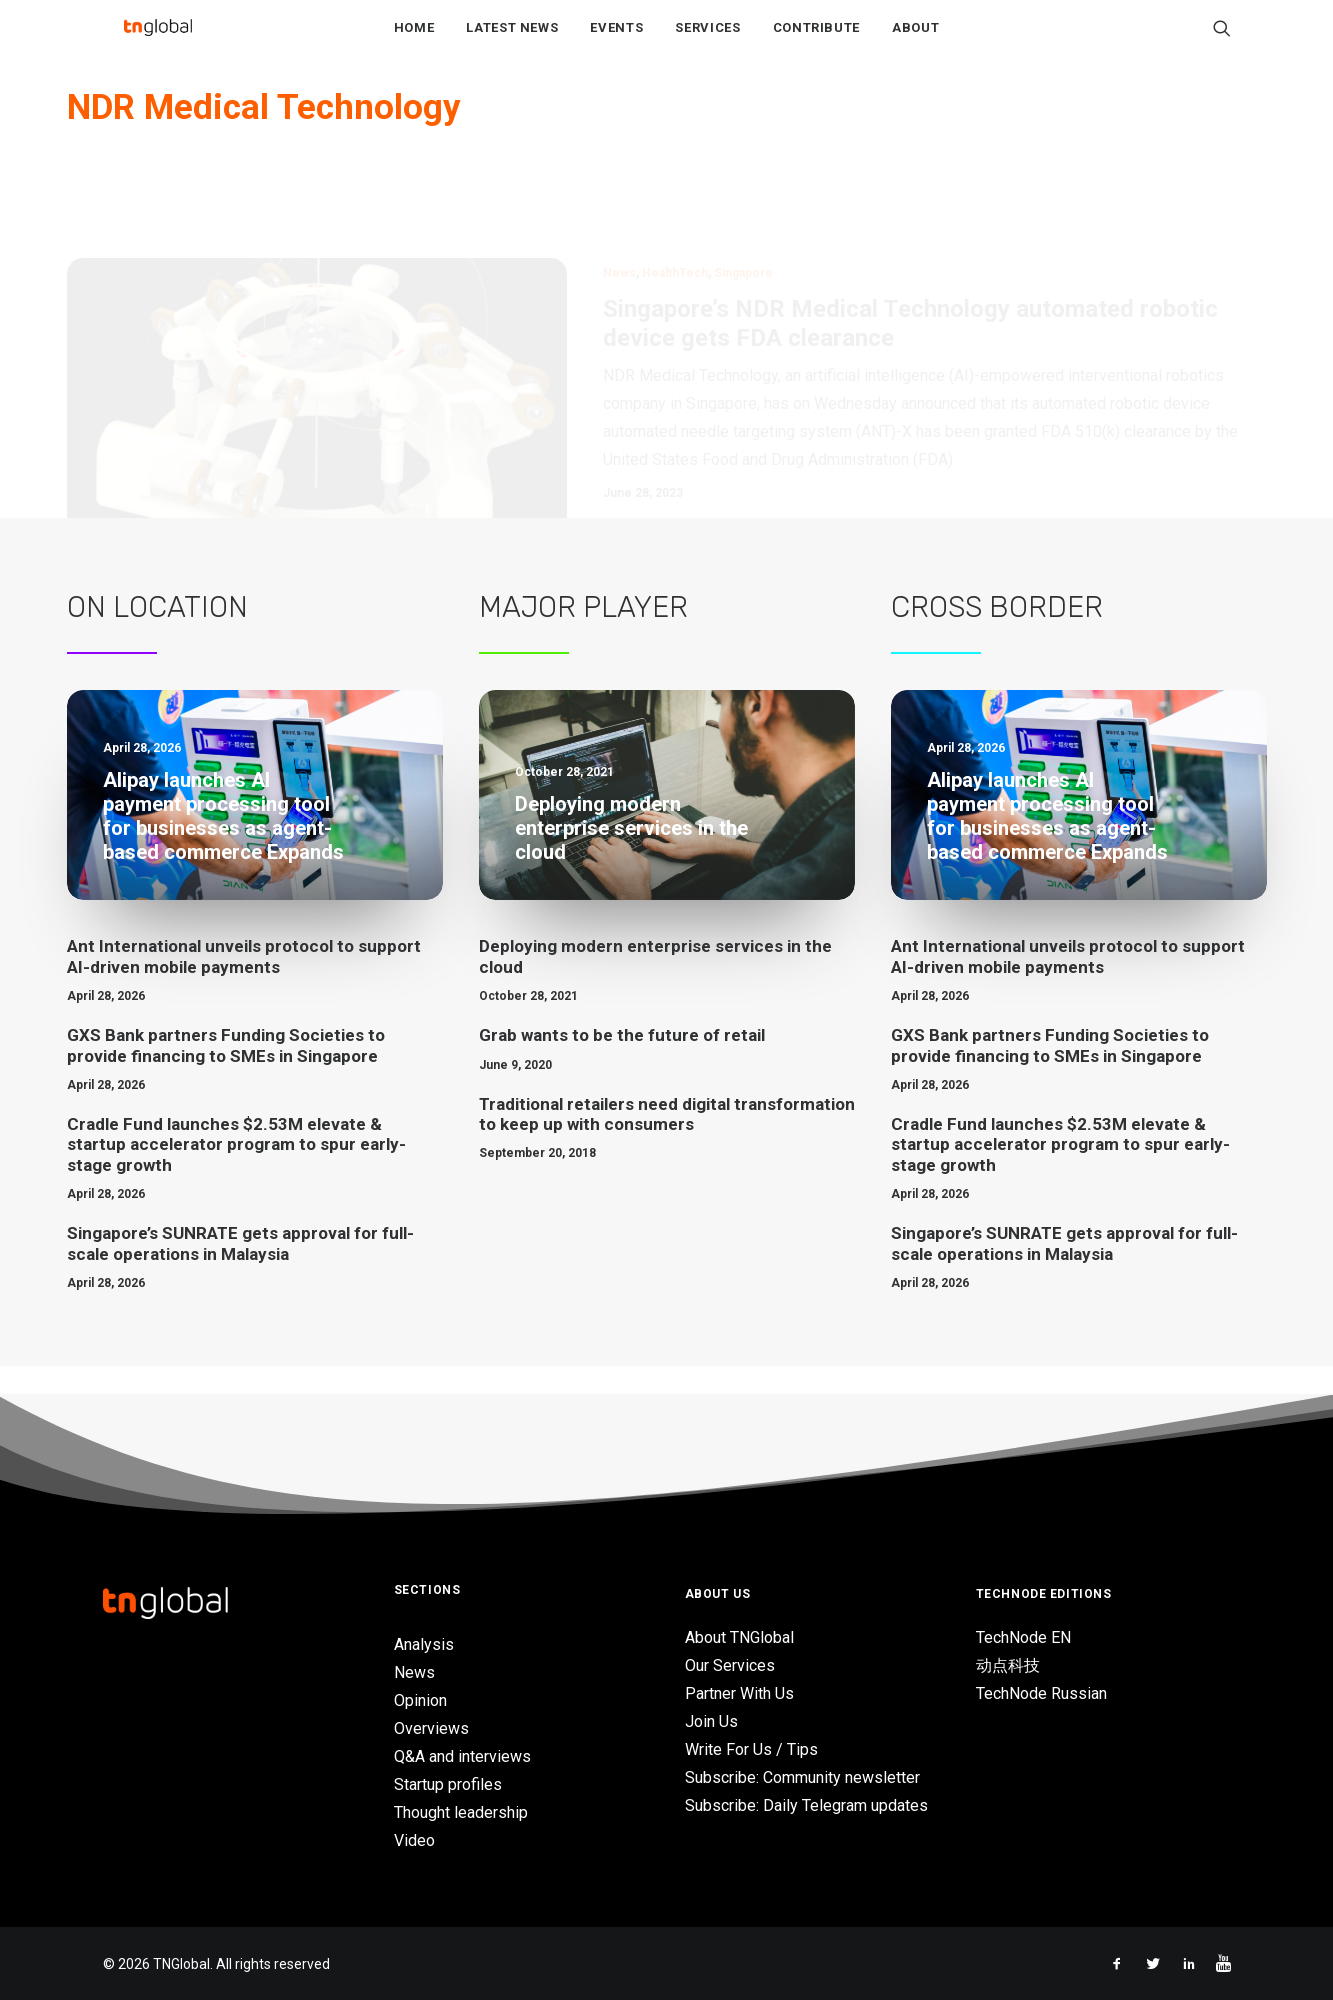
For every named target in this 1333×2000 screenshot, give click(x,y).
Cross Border (997, 637)
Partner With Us (739, 1694)
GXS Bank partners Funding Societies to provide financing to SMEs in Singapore (226, 1075)
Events (616, 41)
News (619, 210)
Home (414, 41)
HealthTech (675, 210)
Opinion (420, 1700)
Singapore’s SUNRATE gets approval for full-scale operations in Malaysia (240, 1273)
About (915, 41)
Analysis (424, 1644)
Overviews (431, 1728)
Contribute (817, 41)
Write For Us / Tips (751, 1750)
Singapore (743, 210)
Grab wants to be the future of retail (622, 1065)
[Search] (1222, 41)
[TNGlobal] (158, 41)
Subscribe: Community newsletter (802, 1778)
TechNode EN (1023, 1638)
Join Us (711, 1722)
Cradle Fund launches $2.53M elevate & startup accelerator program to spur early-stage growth (236, 1174)
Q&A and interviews (462, 1756)
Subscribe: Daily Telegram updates (806, 1806)
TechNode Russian (1041, 1694)
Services (707, 41)
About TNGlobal (739, 1638)
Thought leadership (461, 1812)
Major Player (583, 637)
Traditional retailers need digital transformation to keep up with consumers (667, 1143)
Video (414, 1840)
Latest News (512, 41)
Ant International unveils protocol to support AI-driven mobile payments (244, 986)
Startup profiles (448, 1784)
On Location (157, 637)
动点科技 (1008, 1666)
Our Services (730, 1666)
